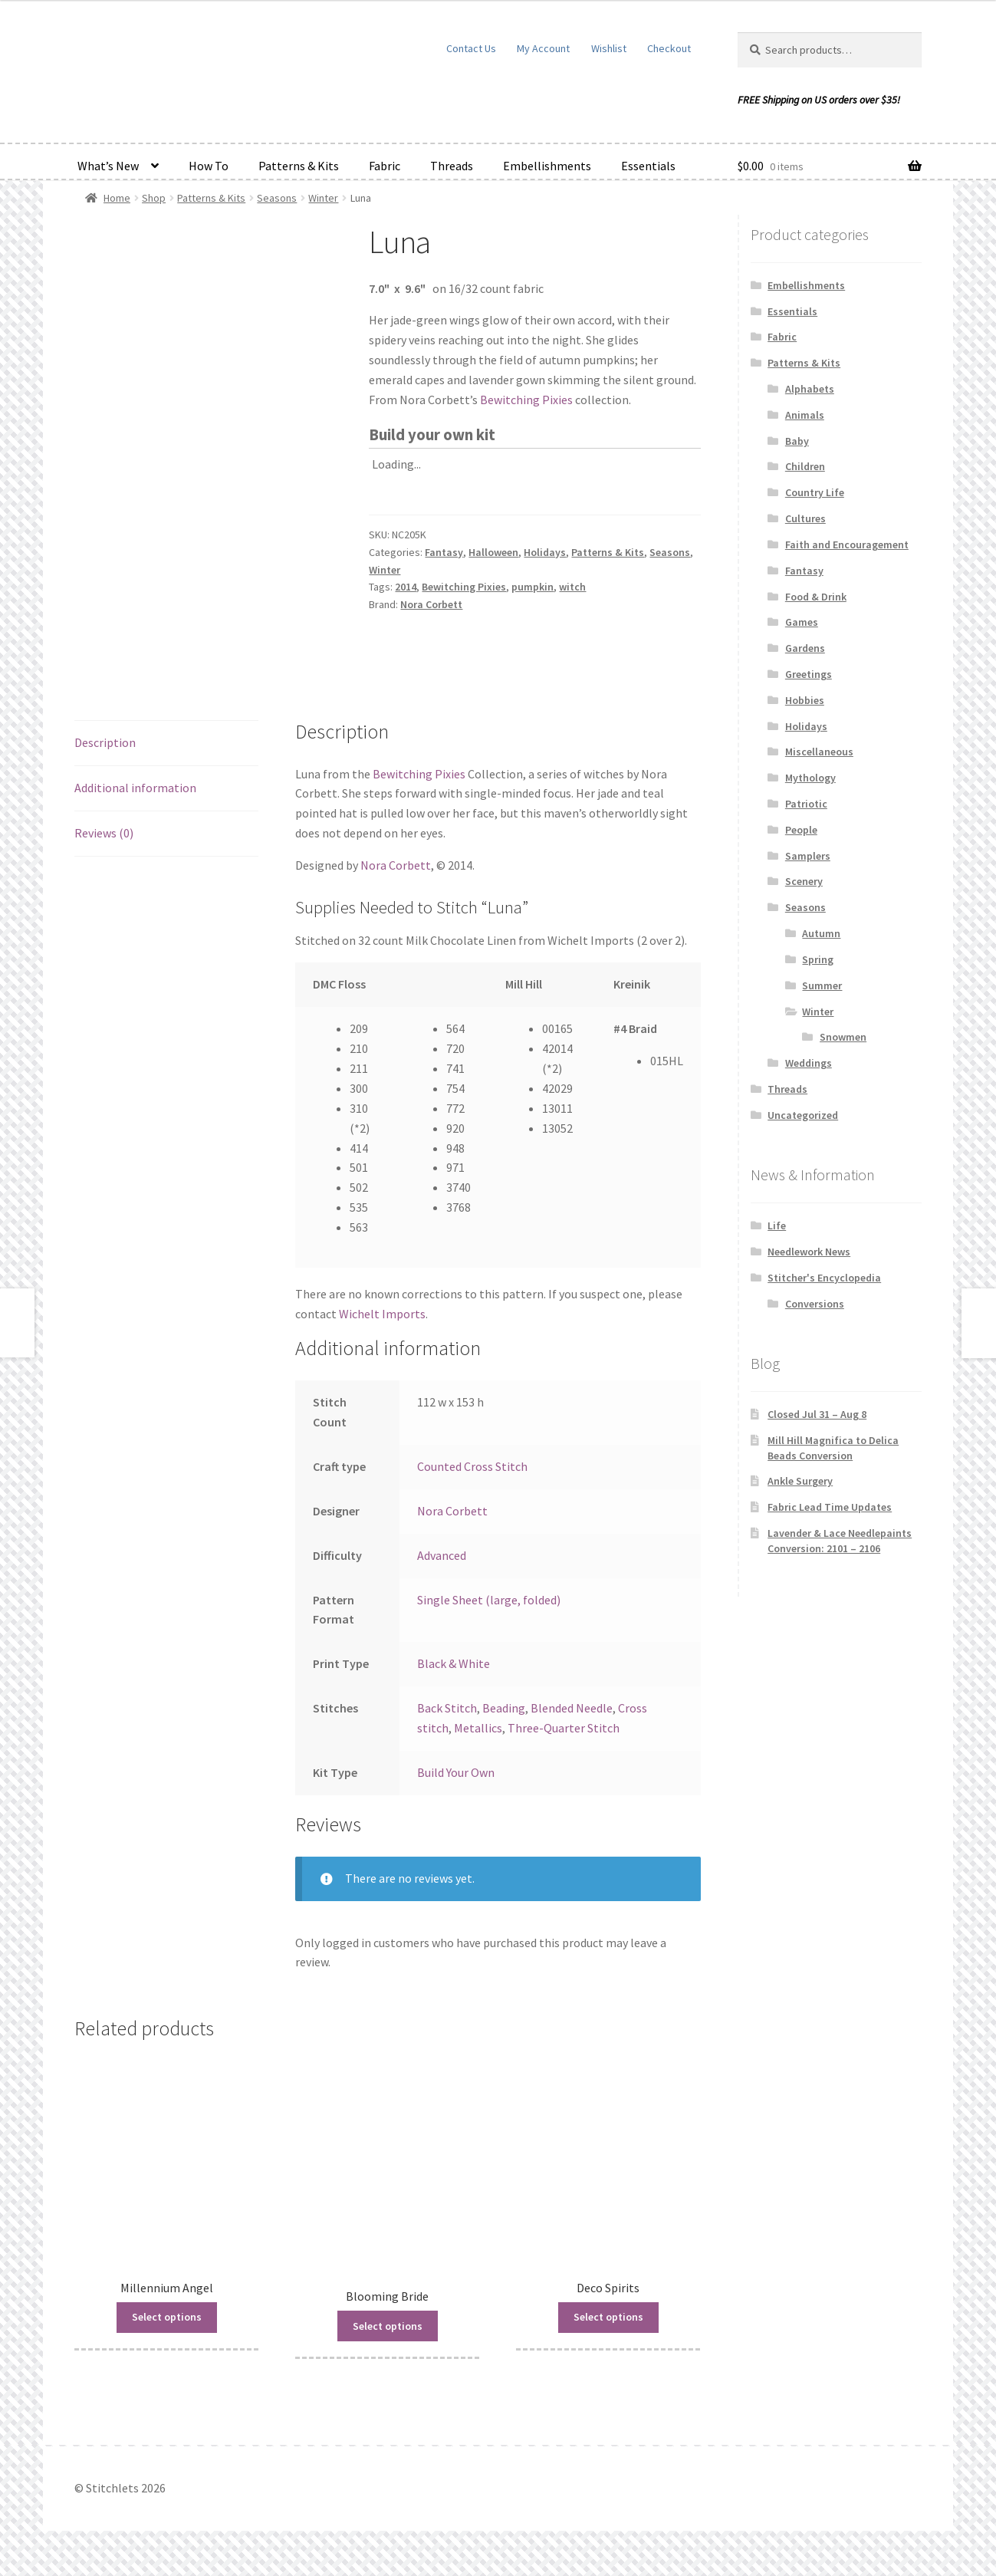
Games (801, 622)
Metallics (478, 1727)
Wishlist (608, 48)
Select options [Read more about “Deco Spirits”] (608, 2317)
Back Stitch (447, 1708)
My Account (543, 48)
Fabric (384, 165)
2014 (405, 587)
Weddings (808, 1063)
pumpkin (532, 587)
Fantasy (444, 552)
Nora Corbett (431, 604)
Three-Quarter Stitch (564, 1727)
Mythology (810, 778)
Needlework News (809, 1251)
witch (572, 587)
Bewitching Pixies (526, 399)
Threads (451, 165)
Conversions (814, 1304)
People (801, 830)
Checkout (669, 48)
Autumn (821, 933)
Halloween (493, 552)
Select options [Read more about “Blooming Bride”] (387, 2326)
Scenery (804, 881)
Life (777, 1225)
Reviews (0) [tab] (103, 833)
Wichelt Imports (382, 1313)
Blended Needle (572, 1708)
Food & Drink (815, 597)
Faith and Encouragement (847, 544)
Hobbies (804, 700)
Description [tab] (105, 742)
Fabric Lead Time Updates (830, 1507)
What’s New (108, 165)
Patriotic (806, 804)
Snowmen (843, 1037)
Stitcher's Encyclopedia (824, 1278)
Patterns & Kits (298, 165)
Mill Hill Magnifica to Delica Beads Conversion (833, 1447)
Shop (154, 198)
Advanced (441, 1555)
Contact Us (471, 48)
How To (208, 165)
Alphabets (809, 389)
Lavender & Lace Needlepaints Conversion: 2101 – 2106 (840, 1540)
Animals (804, 415)
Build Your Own (456, 1772)
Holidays (545, 552)
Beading (503, 1708)
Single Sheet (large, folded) (488, 1599)
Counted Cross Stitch (472, 1466)
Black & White (453, 1663)
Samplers (807, 856)
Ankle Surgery (800, 1481)
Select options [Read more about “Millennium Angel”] (167, 2317)
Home (117, 198)
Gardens (805, 648)
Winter (323, 198)
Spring (817, 959)
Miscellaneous (819, 751)
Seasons (277, 198)
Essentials (648, 165)
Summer (822, 985)
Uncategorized (803, 1115)
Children (805, 466)
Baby (797, 441)
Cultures (805, 518)
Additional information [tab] (135, 787)
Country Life (814, 492)
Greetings (808, 674)
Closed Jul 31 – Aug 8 (817, 1414)
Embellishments (547, 165)
